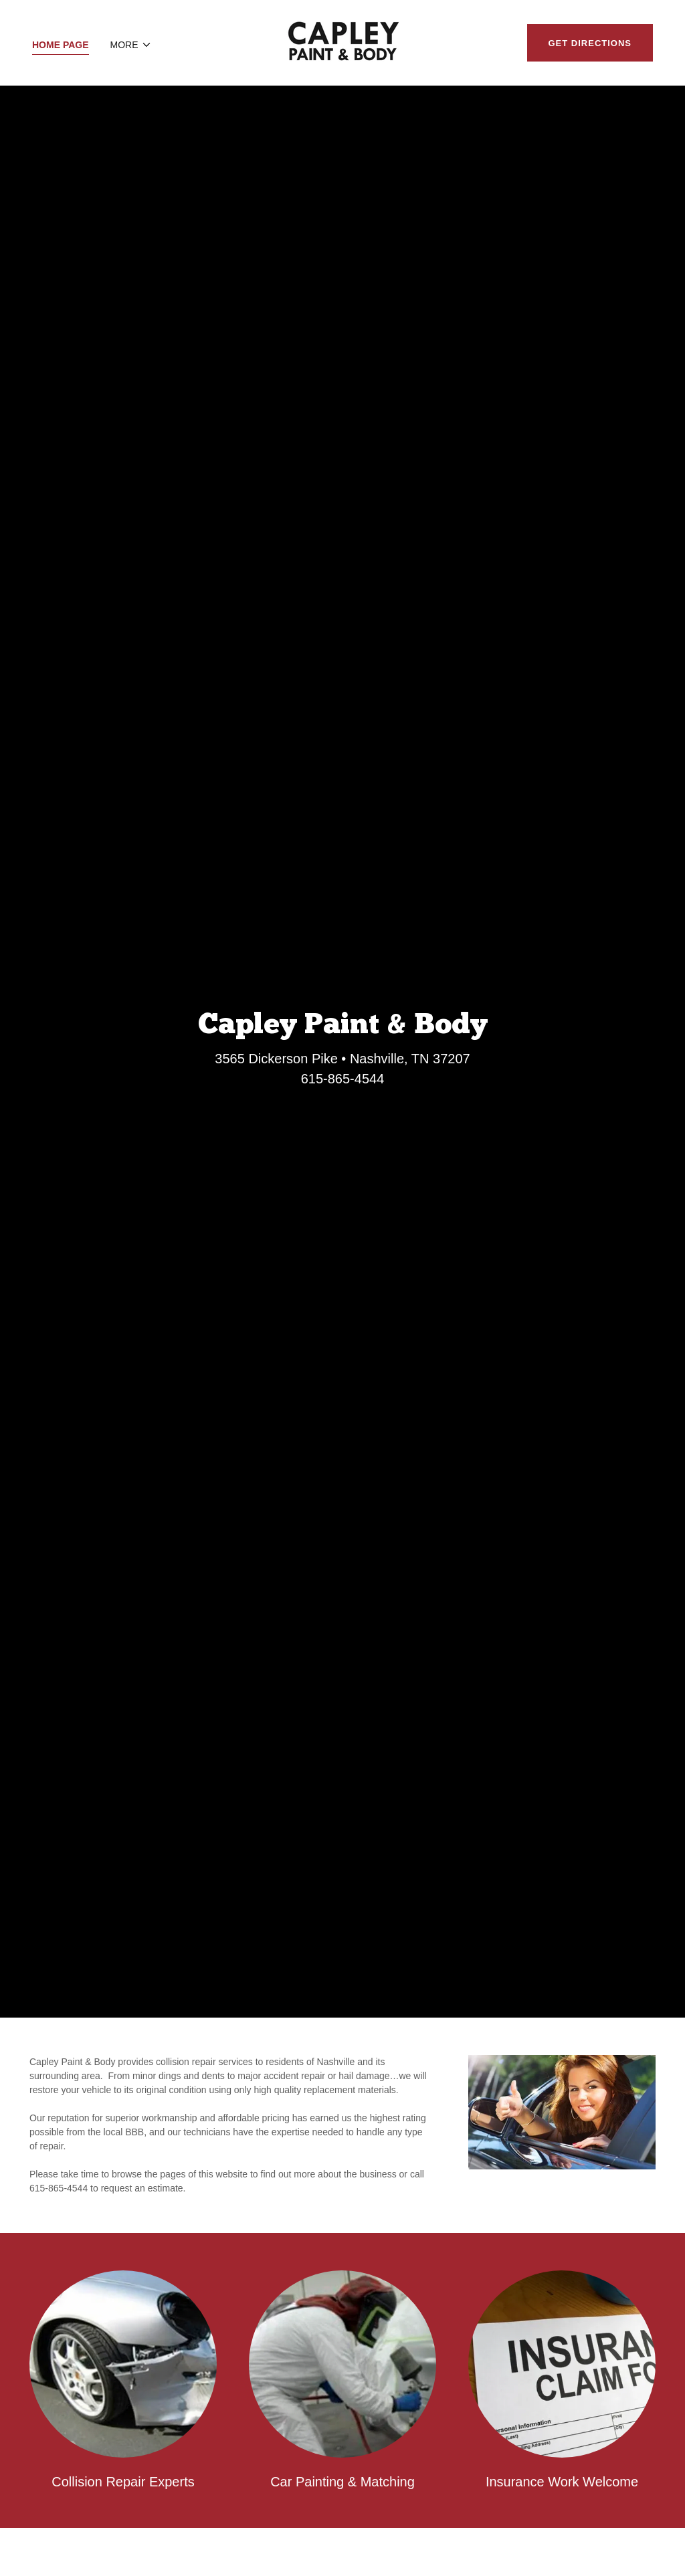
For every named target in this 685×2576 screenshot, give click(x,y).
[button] (131, 45)
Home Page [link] (60, 44)
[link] (342, 42)
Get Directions (590, 43)
